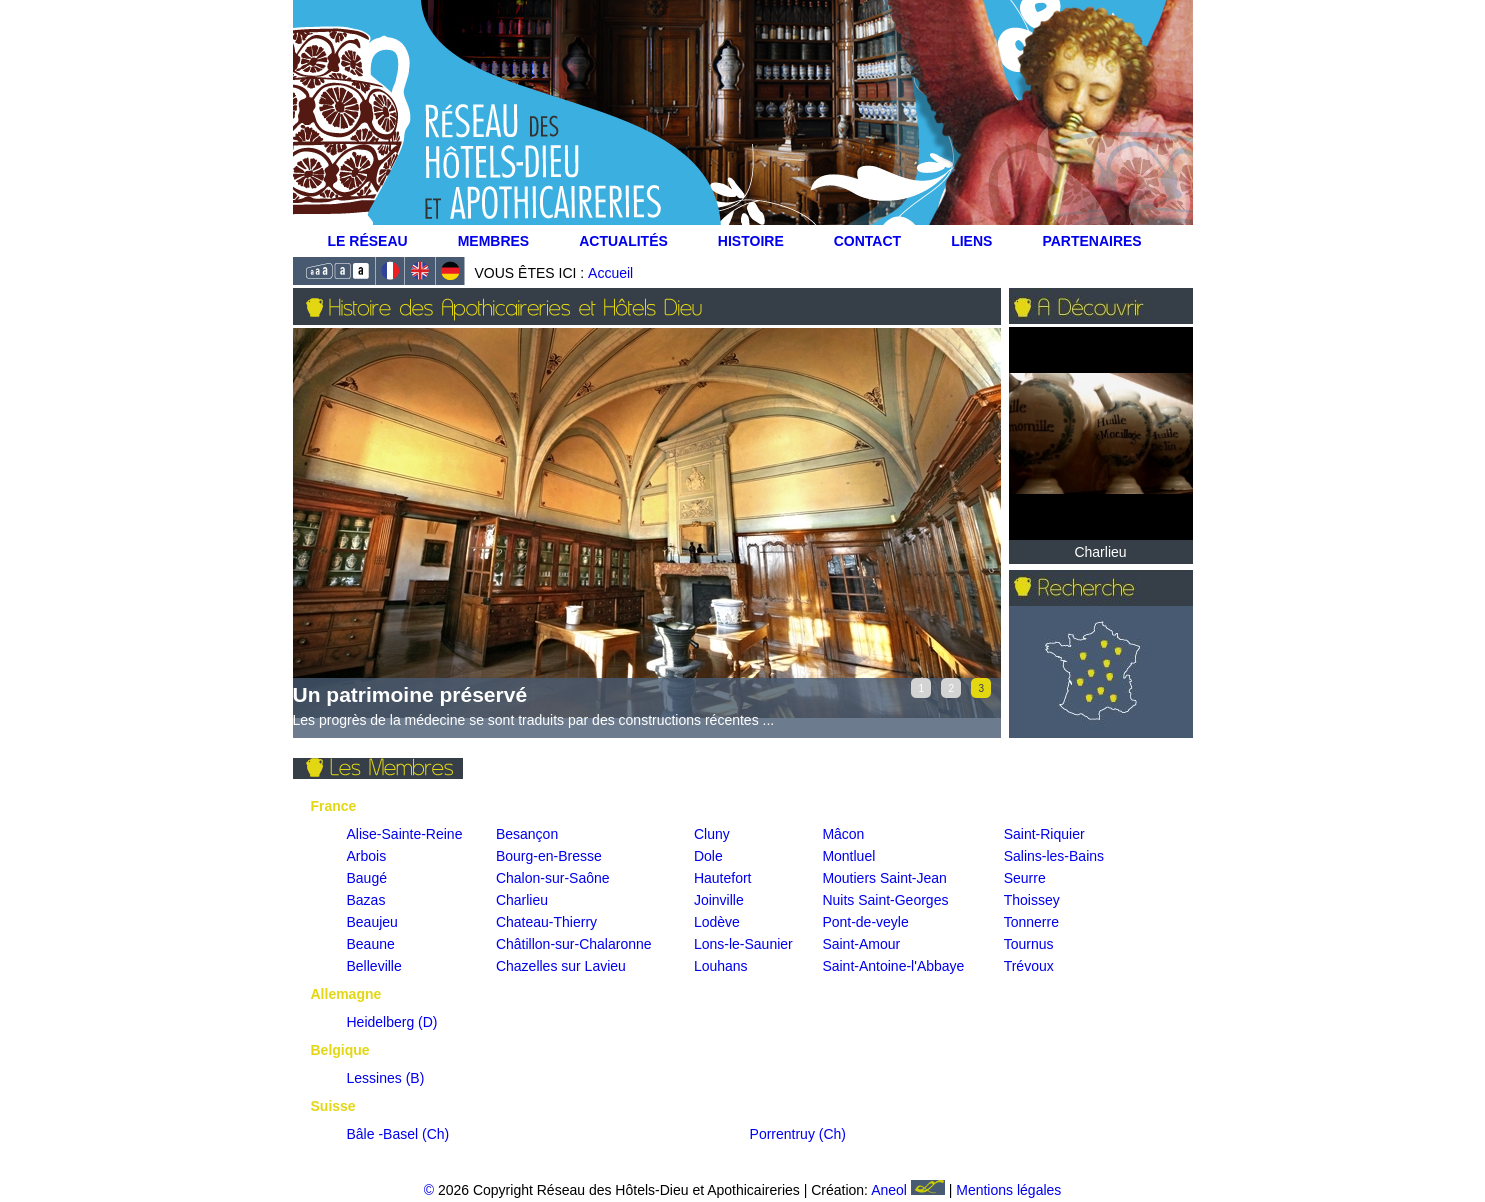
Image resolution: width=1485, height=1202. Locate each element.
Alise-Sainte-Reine (405, 834)
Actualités (623, 241)
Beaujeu (372, 922)
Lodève (717, 922)
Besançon (527, 834)
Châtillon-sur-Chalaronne (574, 944)
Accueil (610, 273)
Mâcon (843, 834)
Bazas (366, 900)
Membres (494, 241)
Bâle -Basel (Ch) (398, 1134)
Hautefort (723, 878)
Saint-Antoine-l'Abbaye (893, 966)
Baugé (367, 878)
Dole (708, 856)
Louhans (721, 966)
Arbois (367, 856)
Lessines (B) (386, 1078)
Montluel (848, 856)
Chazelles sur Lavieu (561, 966)
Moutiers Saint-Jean (884, 878)
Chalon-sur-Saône (553, 878)
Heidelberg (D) (392, 1022)
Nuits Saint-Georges (885, 900)
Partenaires (1091, 241)
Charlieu (522, 900)
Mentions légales (1008, 1190)
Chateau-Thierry (546, 922)
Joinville (719, 900)
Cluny (712, 834)
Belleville (374, 966)
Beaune (371, 944)
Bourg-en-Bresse (549, 856)
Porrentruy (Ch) (798, 1134)
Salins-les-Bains (1054, 856)
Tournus (1029, 944)
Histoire (751, 241)
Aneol (910, 1190)
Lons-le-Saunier (743, 944)
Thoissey (1032, 900)
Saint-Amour (861, 944)
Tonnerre (1031, 922)
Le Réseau (368, 241)
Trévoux (1029, 966)
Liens (971, 241)
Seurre (1025, 878)
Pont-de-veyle (865, 922)
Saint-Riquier (1044, 834)
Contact (867, 241)
